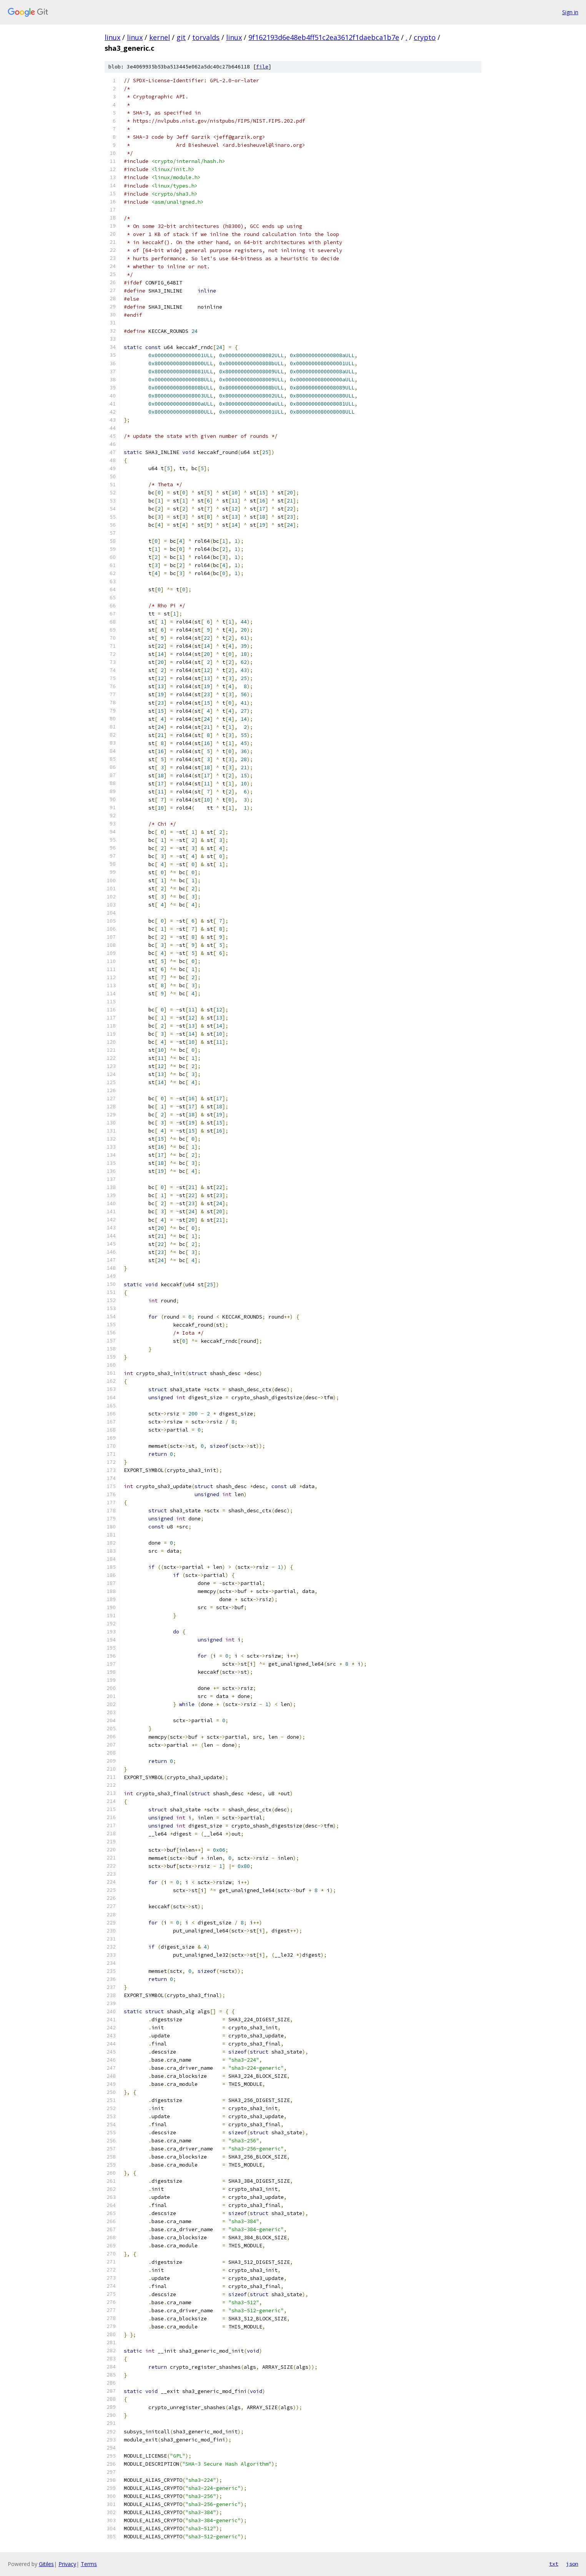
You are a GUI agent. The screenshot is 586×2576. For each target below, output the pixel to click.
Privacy (67, 2564)
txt (553, 2563)
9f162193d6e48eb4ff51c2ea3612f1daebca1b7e (323, 37)
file (262, 66)
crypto (425, 37)
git (181, 37)
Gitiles (46, 2564)
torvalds (206, 37)
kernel (159, 37)
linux (112, 37)
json (572, 2563)
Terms (89, 2564)
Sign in (570, 12)
